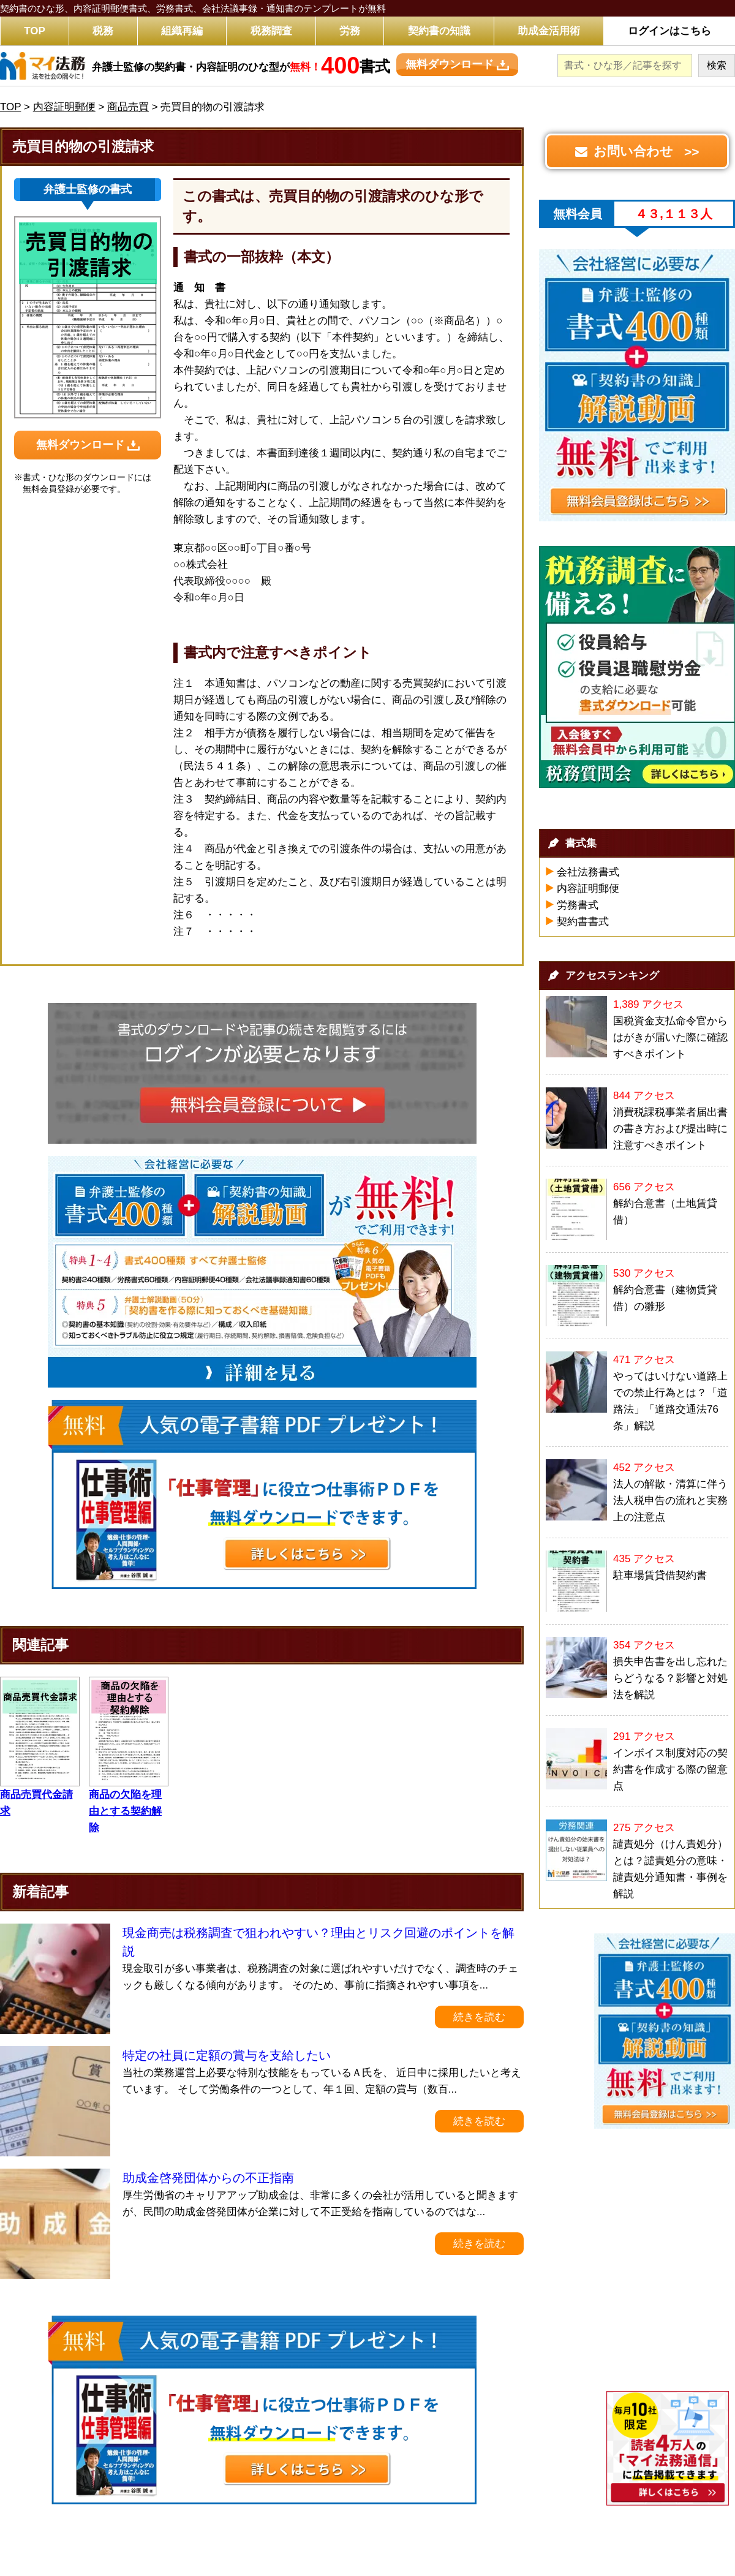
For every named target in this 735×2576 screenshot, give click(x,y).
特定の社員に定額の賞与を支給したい (227, 2055)
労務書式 (577, 905)
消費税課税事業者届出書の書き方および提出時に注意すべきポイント (670, 1128)
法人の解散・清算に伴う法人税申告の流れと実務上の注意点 (670, 1500)
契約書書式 (583, 921)
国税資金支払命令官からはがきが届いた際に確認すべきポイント (670, 1037)
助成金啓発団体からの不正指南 (208, 2178)
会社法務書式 (588, 872)
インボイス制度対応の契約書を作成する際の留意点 (670, 1769)
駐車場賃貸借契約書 (660, 1575)
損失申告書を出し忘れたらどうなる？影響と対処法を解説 (670, 1678)
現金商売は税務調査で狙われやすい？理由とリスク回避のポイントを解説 (318, 1942)
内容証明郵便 (588, 888)
